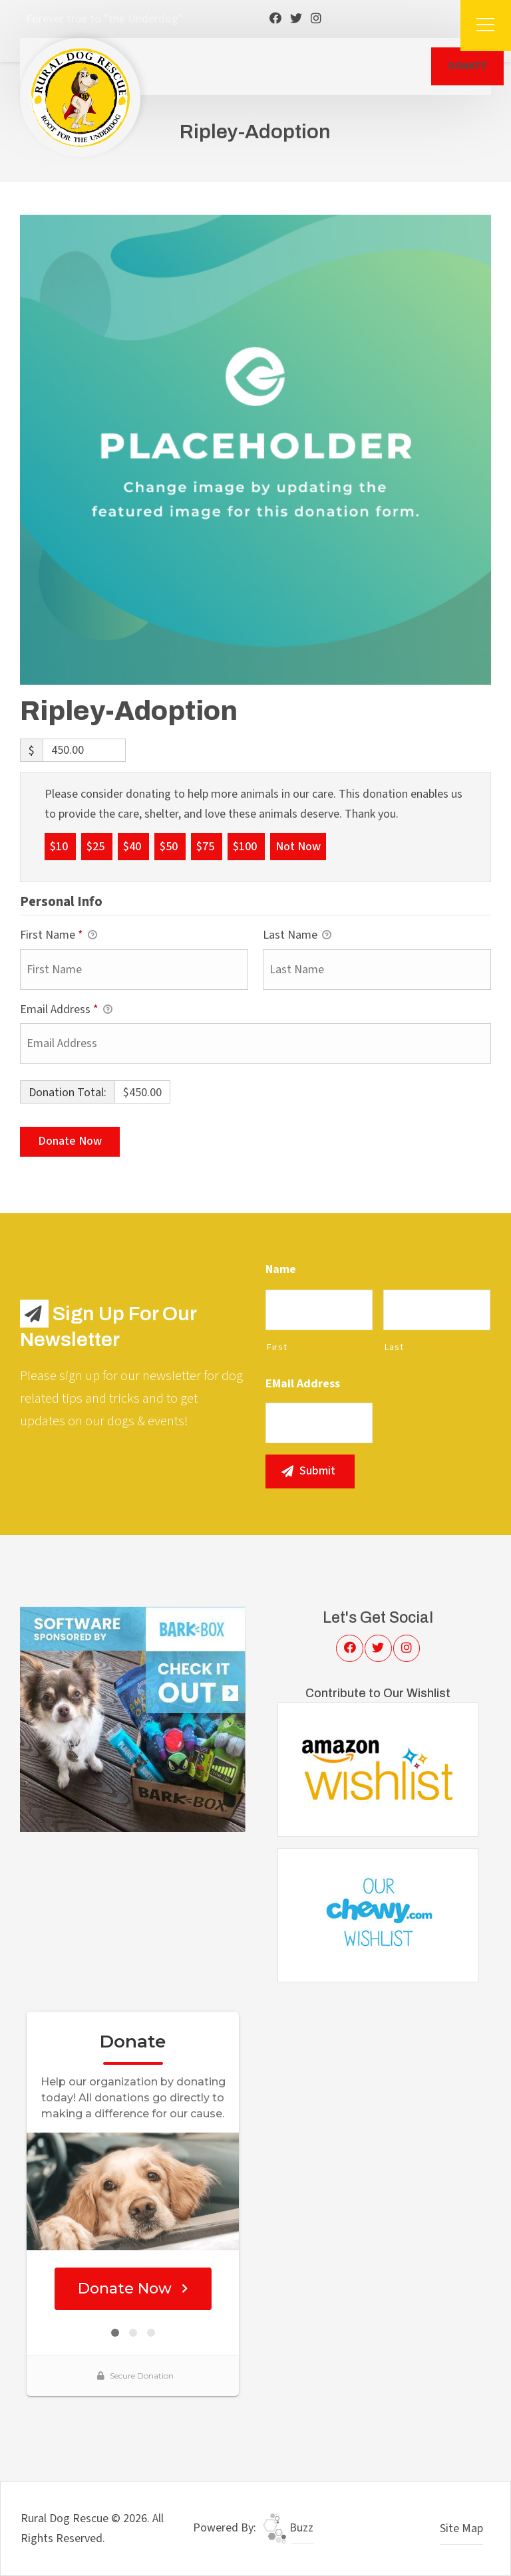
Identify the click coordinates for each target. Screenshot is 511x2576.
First (276, 1347)
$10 (60, 846)
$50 (170, 846)
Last (394, 1347)
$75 (206, 846)
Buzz (288, 2527)
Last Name (297, 936)
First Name (58, 936)
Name (280, 1269)
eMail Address (302, 1383)
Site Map (461, 2528)
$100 (246, 846)
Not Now (298, 846)
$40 (133, 846)
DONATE (467, 66)
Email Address (66, 1010)
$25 (96, 846)
